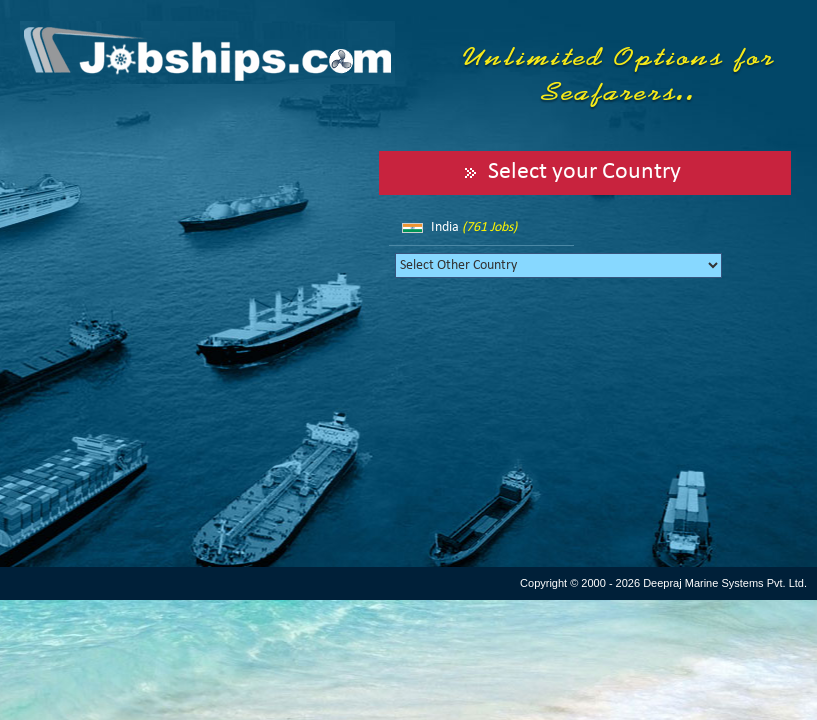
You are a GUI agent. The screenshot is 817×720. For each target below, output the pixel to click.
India (474, 227)
